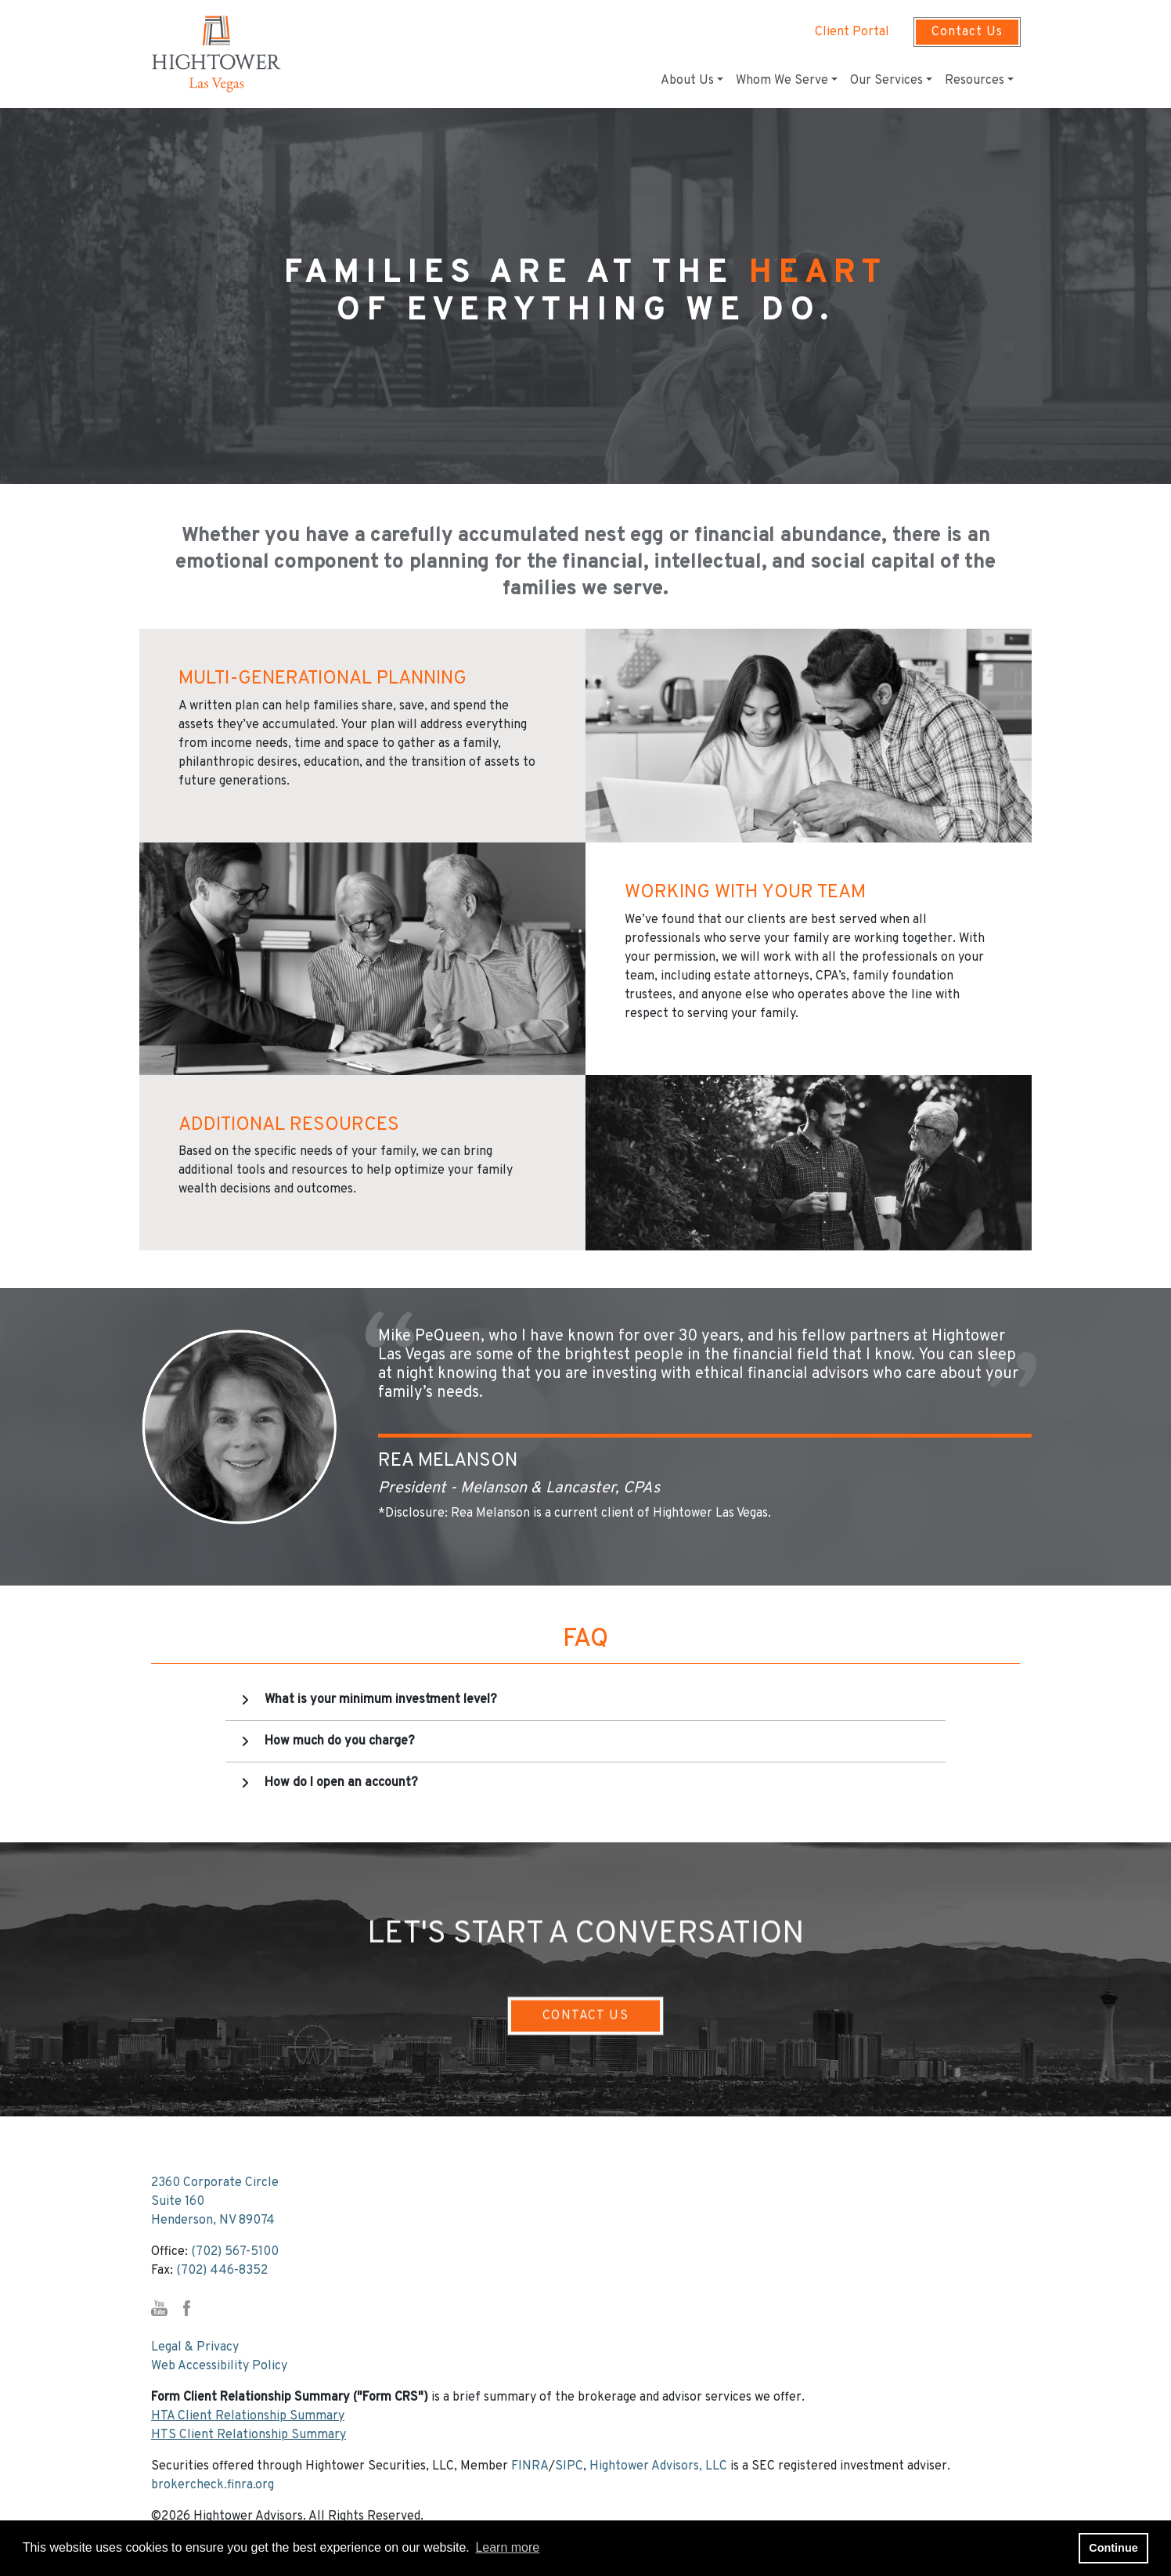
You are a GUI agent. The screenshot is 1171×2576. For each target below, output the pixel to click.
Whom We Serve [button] (782, 80)
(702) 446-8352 (222, 2270)
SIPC (569, 2466)
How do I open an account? (341, 1783)
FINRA (530, 2466)
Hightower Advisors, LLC (658, 2466)
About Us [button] (687, 80)
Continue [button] (1113, 2548)
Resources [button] (974, 80)
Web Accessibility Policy (219, 2366)
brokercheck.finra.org (212, 2485)
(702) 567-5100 (235, 2252)
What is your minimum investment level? (381, 1700)
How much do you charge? (340, 1741)
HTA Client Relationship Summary (247, 2416)
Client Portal (852, 32)
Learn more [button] (507, 2547)
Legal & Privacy (195, 2347)
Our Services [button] (886, 80)
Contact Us (967, 32)
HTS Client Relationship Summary (248, 2435)
